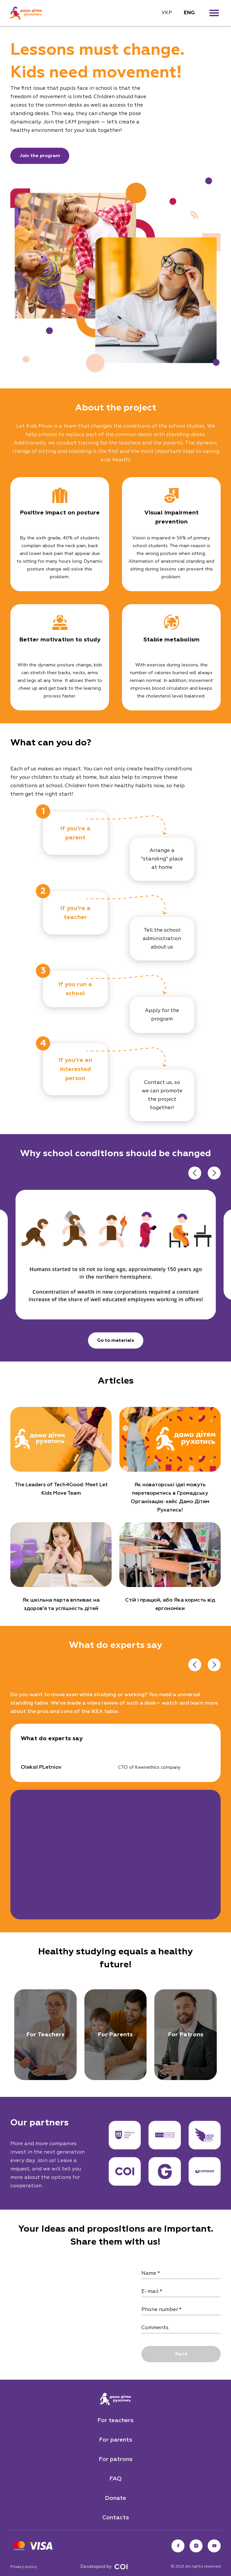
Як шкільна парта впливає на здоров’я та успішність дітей (61, 1604)
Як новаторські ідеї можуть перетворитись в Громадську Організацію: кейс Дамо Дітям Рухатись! (170, 1497)
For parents (115, 2440)
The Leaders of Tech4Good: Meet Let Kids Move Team (61, 1489)
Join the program (39, 156)
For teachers (115, 2420)
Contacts (115, 2518)
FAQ (115, 2479)
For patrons (116, 2459)
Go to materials (115, 1340)
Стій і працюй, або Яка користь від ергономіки (170, 1604)
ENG (189, 13)
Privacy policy (23, 2567)
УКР (167, 13)
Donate (115, 2498)
